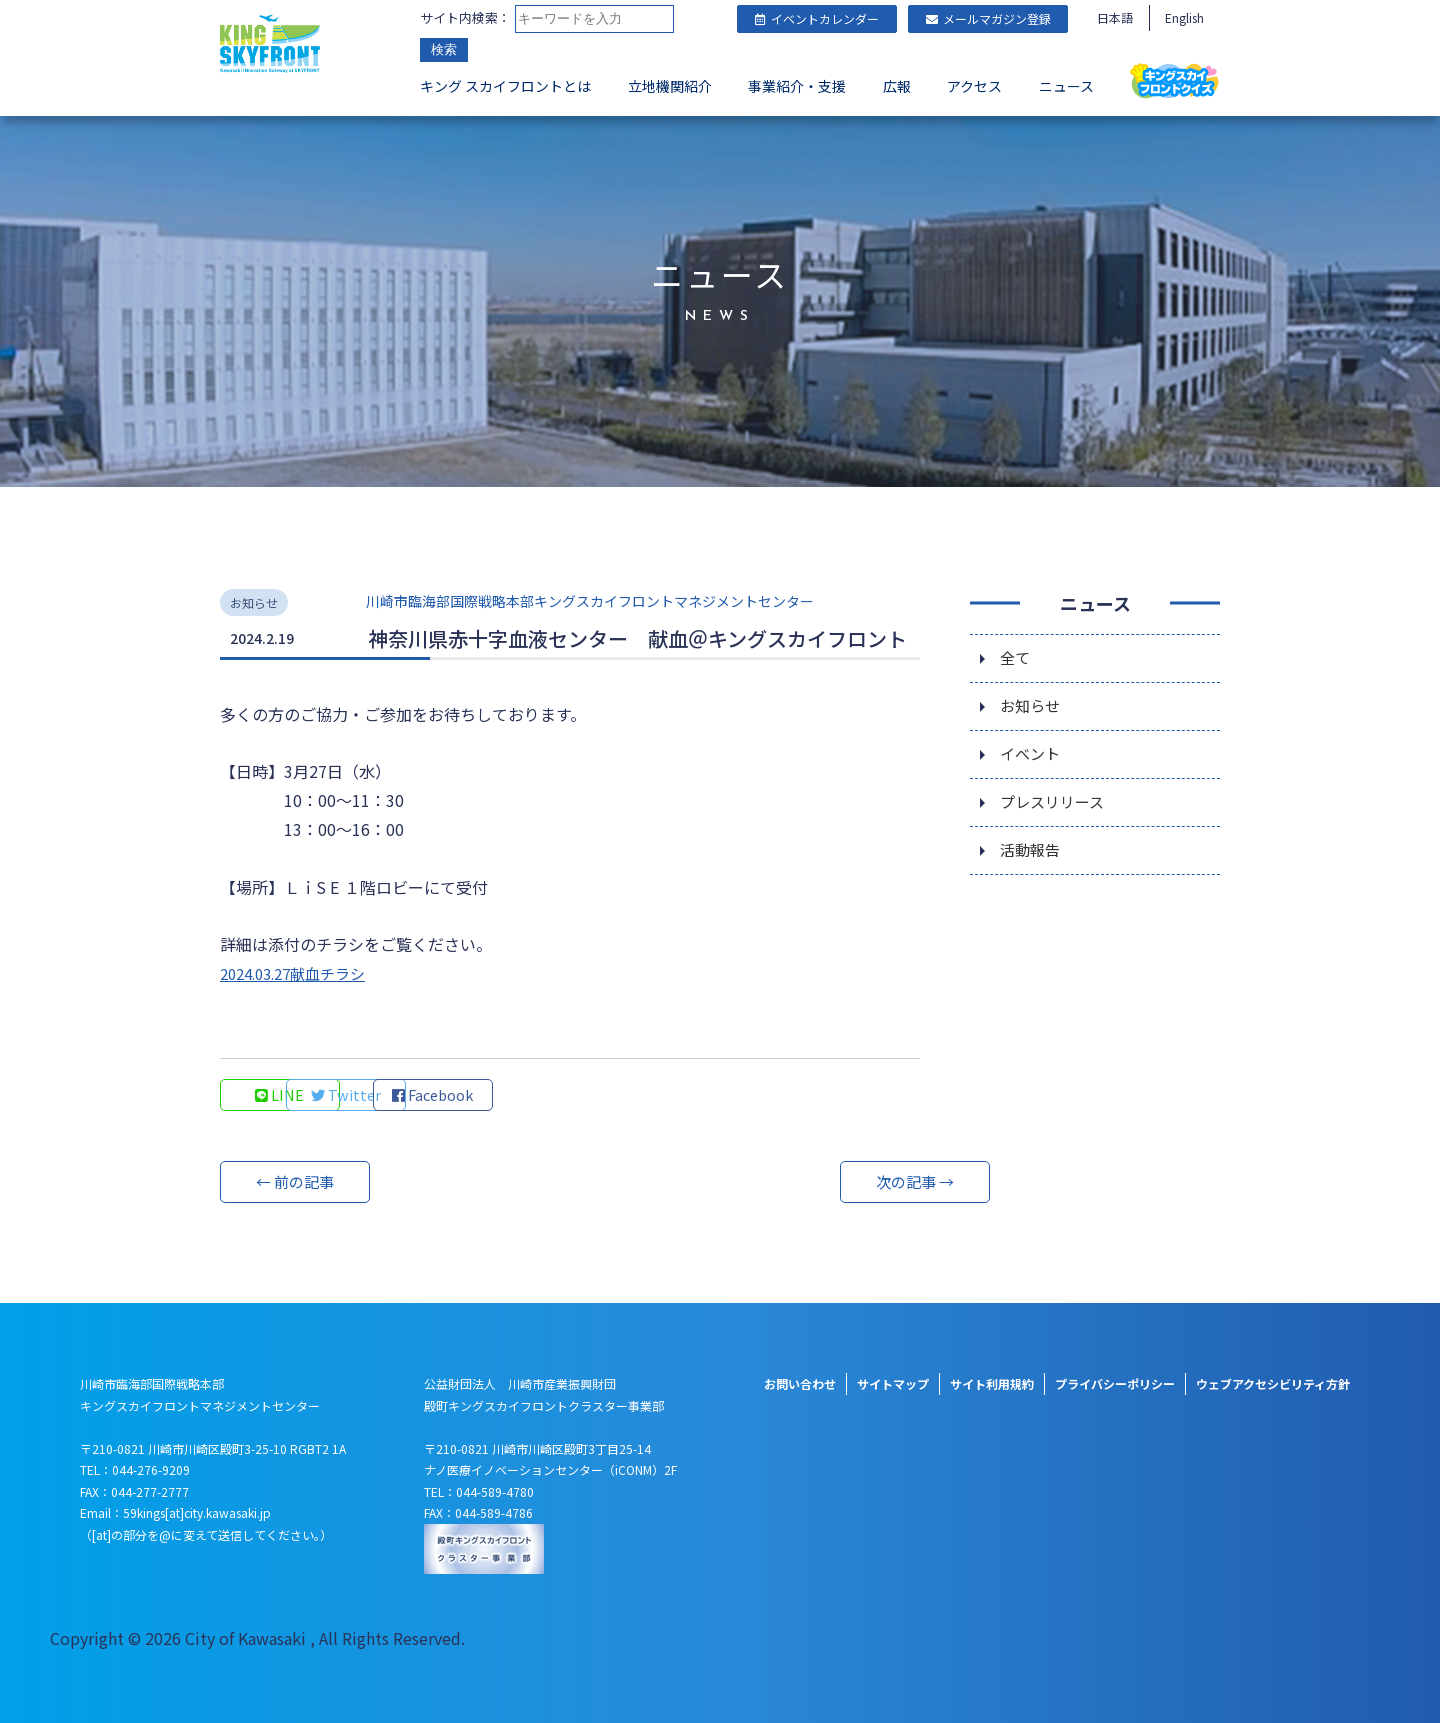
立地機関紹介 (670, 86)
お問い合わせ (800, 1383)
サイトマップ (893, 1383)
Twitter (415, 1095)
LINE (280, 1095)
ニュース (1066, 86)
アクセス (974, 86)
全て (1016, 659)
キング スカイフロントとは (505, 86)
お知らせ (1032, 709)
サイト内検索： (465, 17)
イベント (1032, 759)
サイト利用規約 (992, 1383)
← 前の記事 (295, 1182)
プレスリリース (1055, 809)
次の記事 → (845, 1182)
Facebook (550, 1095)
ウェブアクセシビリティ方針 (1273, 1383)
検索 (444, 49)
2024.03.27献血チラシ (300, 973)
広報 (897, 86)
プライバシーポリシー (1115, 1383)
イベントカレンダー (817, 18)
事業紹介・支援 (797, 86)
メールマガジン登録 (988, 18)
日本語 (1115, 17)
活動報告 (1032, 859)
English (1184, 17)
